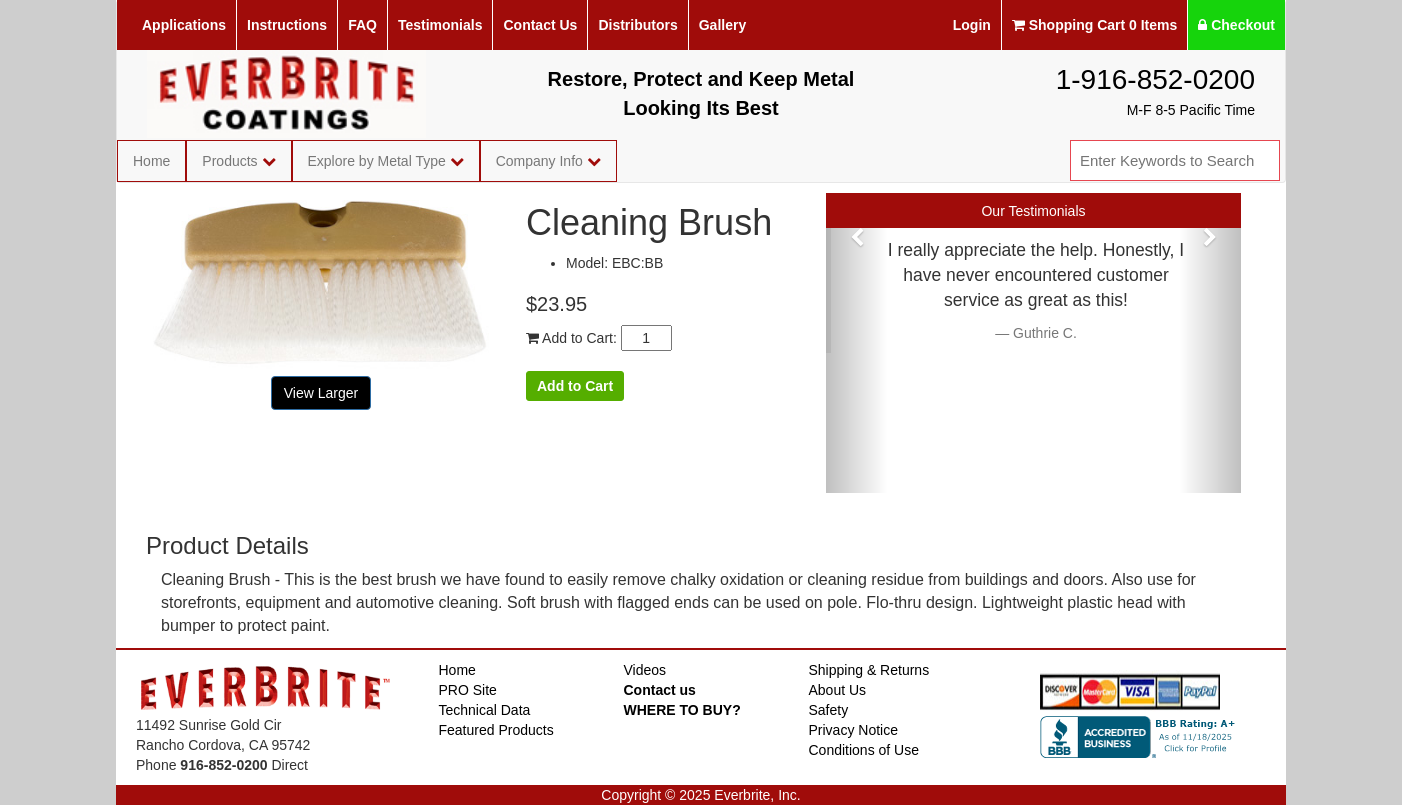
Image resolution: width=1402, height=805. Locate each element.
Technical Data (485, 710)
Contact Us (540, 25)
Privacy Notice (853, 730)
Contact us (660, 690)
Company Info (548, 161)
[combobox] (1175, 160)
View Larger (321, 393)
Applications (184, 25)
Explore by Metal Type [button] (386, 161)
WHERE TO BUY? (682, 710)
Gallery (722, 25)
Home (151, 161)
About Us (838, 690)
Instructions (287, 25)
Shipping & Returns (869, 670)
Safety (829, 710)
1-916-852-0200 (1155, 79)
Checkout (1236, 25)
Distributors (637, 25)
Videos (645, 670)
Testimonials (440, 25)
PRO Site (468, 690)
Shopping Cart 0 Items (1094, 25)
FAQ (362, 25)
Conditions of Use (864, 750)
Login (972, 25)
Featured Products (496, 730)
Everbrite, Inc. (757, 795)
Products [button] (238, 161)
